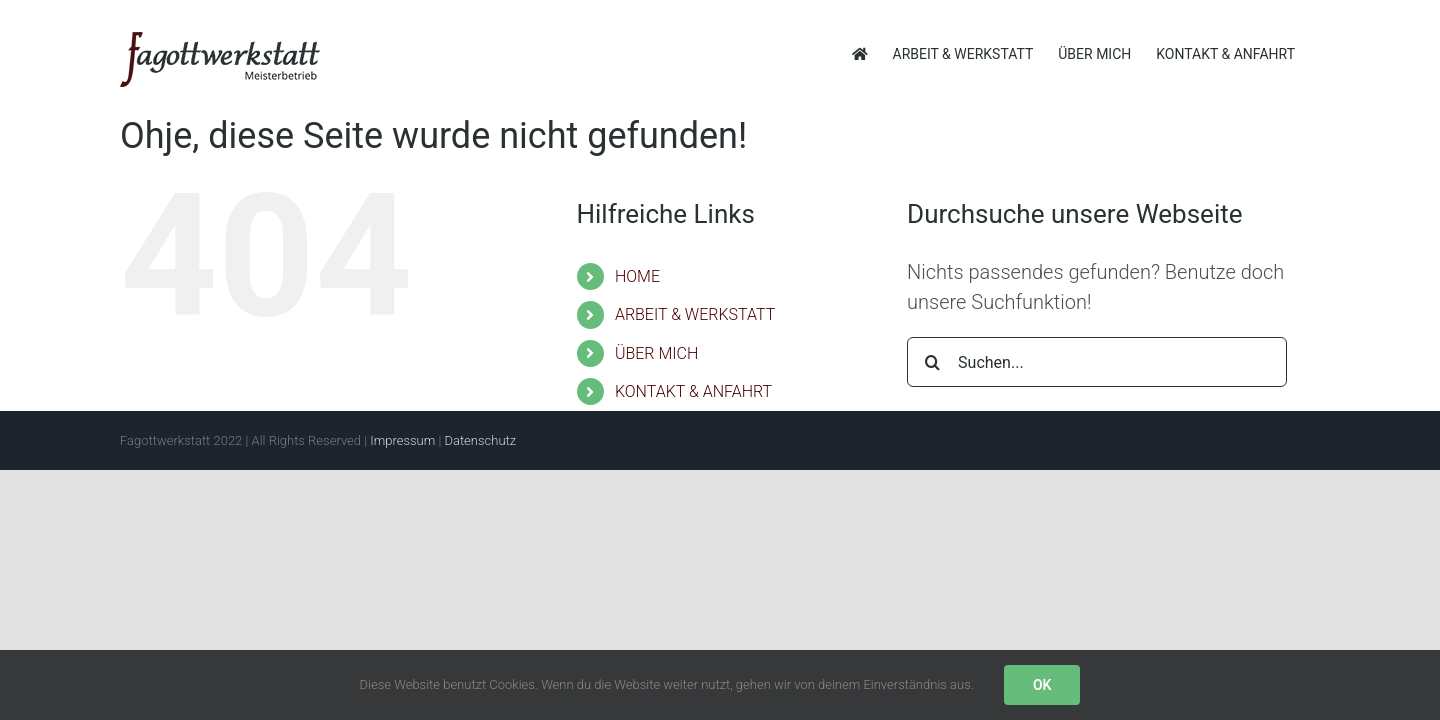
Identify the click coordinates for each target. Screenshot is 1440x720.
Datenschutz (480, 440)
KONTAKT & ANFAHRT (693, 391)
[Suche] (932, 362)
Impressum (402, 440)
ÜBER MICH (656, 353)
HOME (637, 276)
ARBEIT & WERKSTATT (695, 314)
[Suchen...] (1097, 362)
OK (1042, 685)
